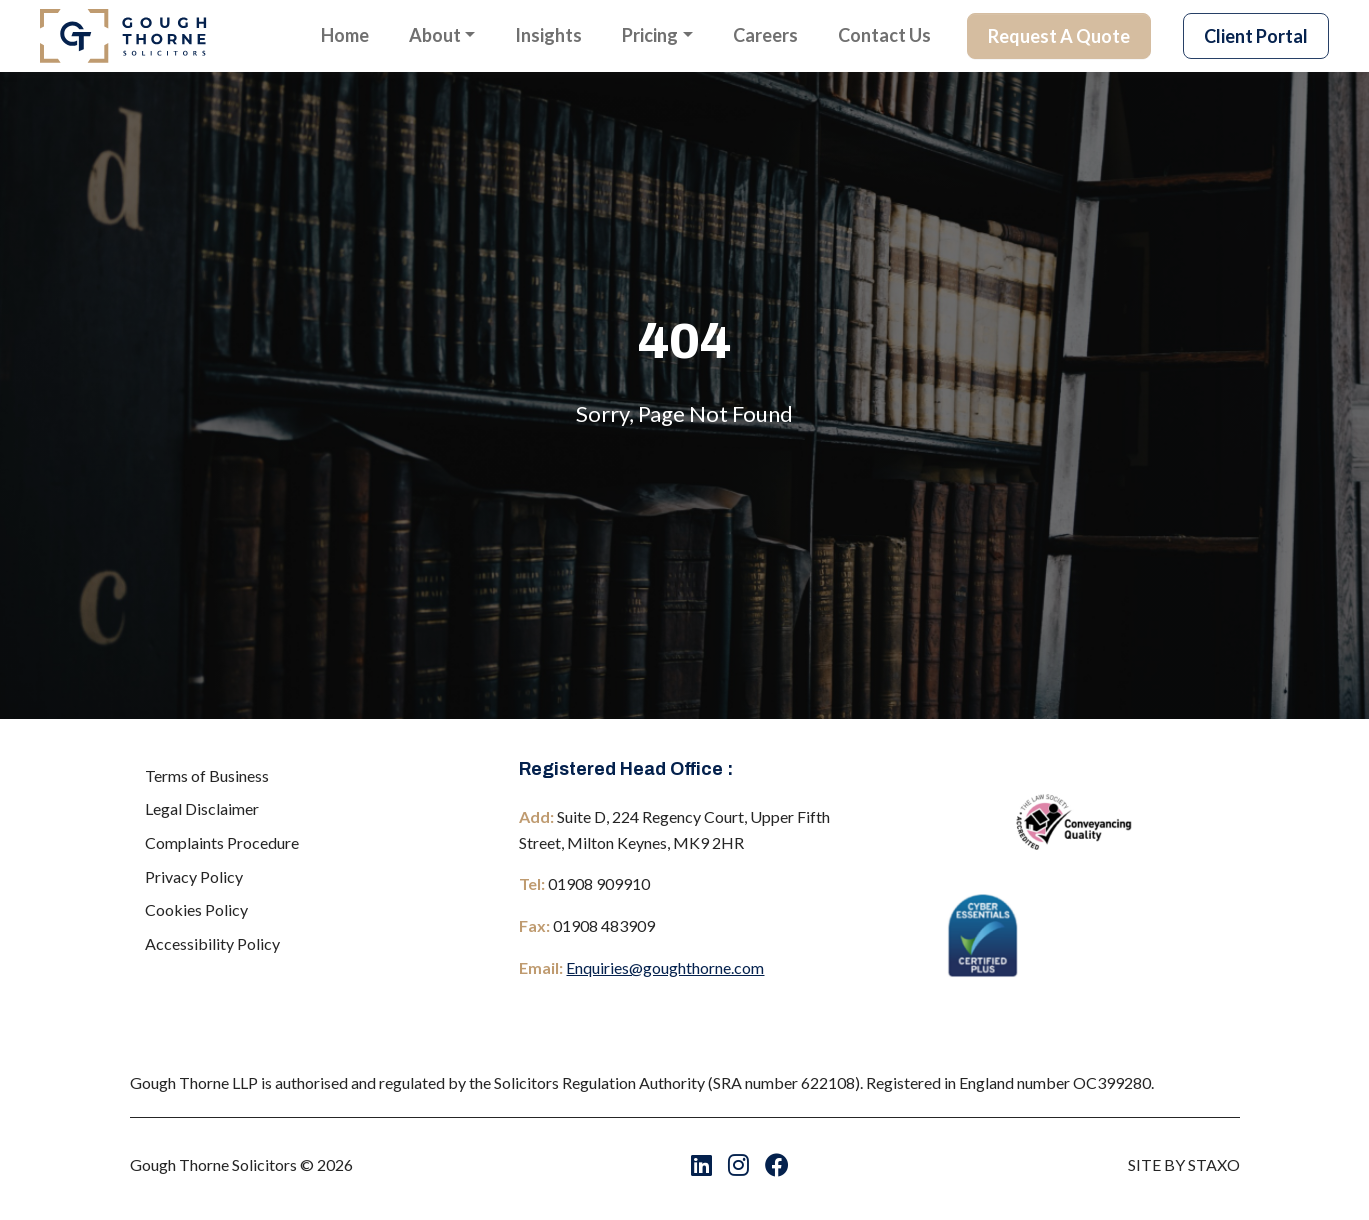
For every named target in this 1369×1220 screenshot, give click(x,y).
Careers (765, 35)
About (435, 35)
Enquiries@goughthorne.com (665, 967)
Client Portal (1256, 36)
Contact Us (884, 35)
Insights (548, 35)
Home (345, 35)
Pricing (650, 35)
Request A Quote (1059, 36)
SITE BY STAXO (1184, 1164)
